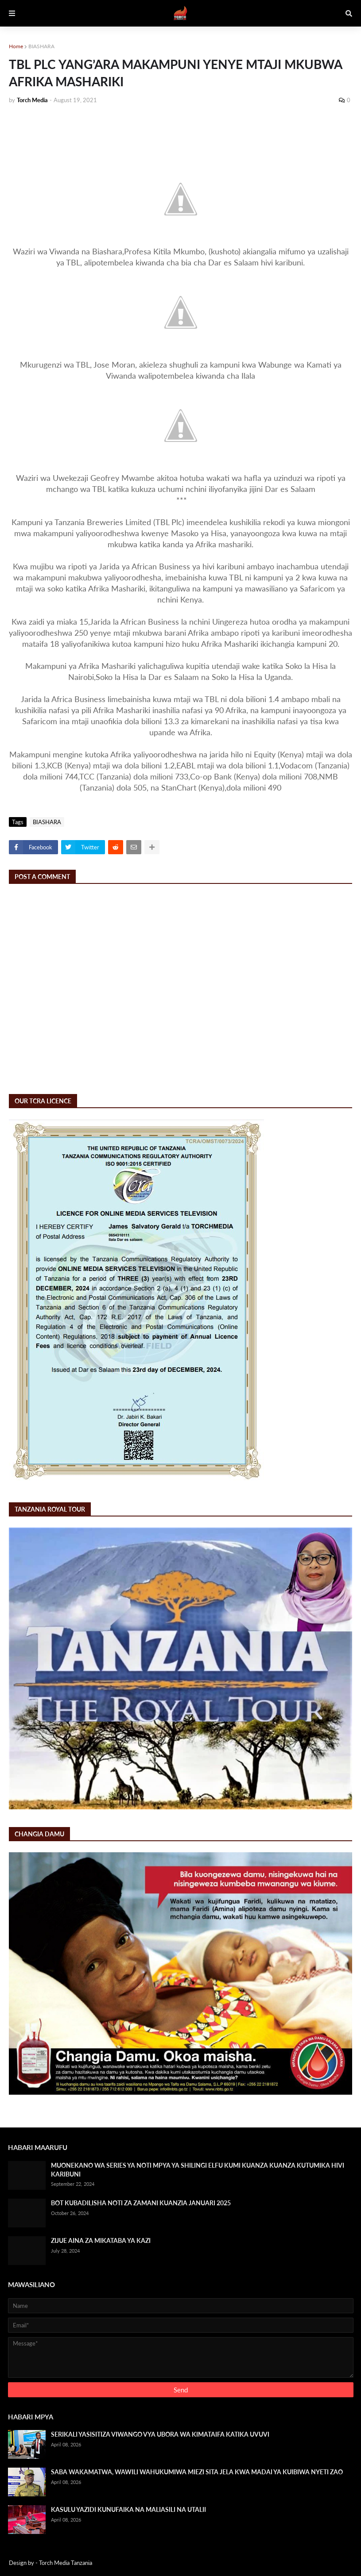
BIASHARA (41, 46)
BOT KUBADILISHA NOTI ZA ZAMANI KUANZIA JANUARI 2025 (141, 2203)
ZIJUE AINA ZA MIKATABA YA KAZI (101, 2240)
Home (16, 46)
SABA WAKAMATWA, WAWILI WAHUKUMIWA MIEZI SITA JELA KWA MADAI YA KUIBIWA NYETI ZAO (197, 2472)
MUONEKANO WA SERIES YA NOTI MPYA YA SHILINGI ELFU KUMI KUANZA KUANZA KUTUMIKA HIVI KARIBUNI (197, 2169)
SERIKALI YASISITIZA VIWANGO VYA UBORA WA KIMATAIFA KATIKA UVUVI (160, 2434)
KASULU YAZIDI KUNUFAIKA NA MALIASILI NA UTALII (128, 2509)
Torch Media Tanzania (65, 2562)
